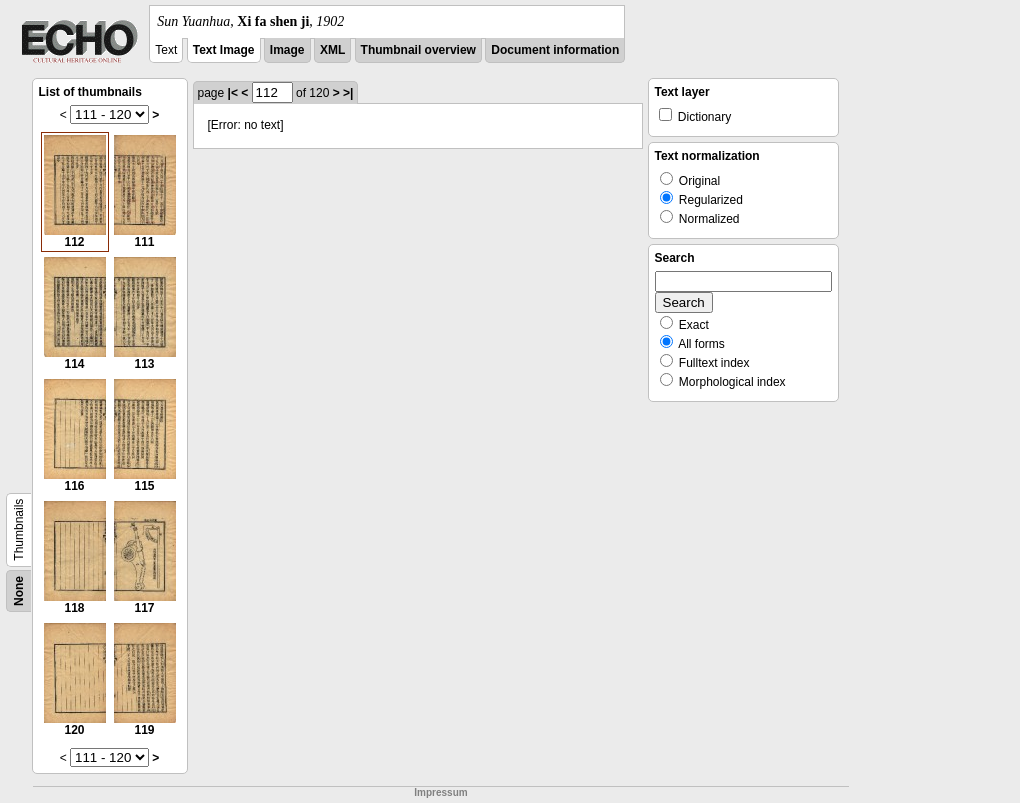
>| (348, 93)
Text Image (224, 50)
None (19, 591)
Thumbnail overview (418, 50)
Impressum (440, 792)
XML (332, 50)
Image (287, 50)
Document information (555, 50)
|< (233, 93)
